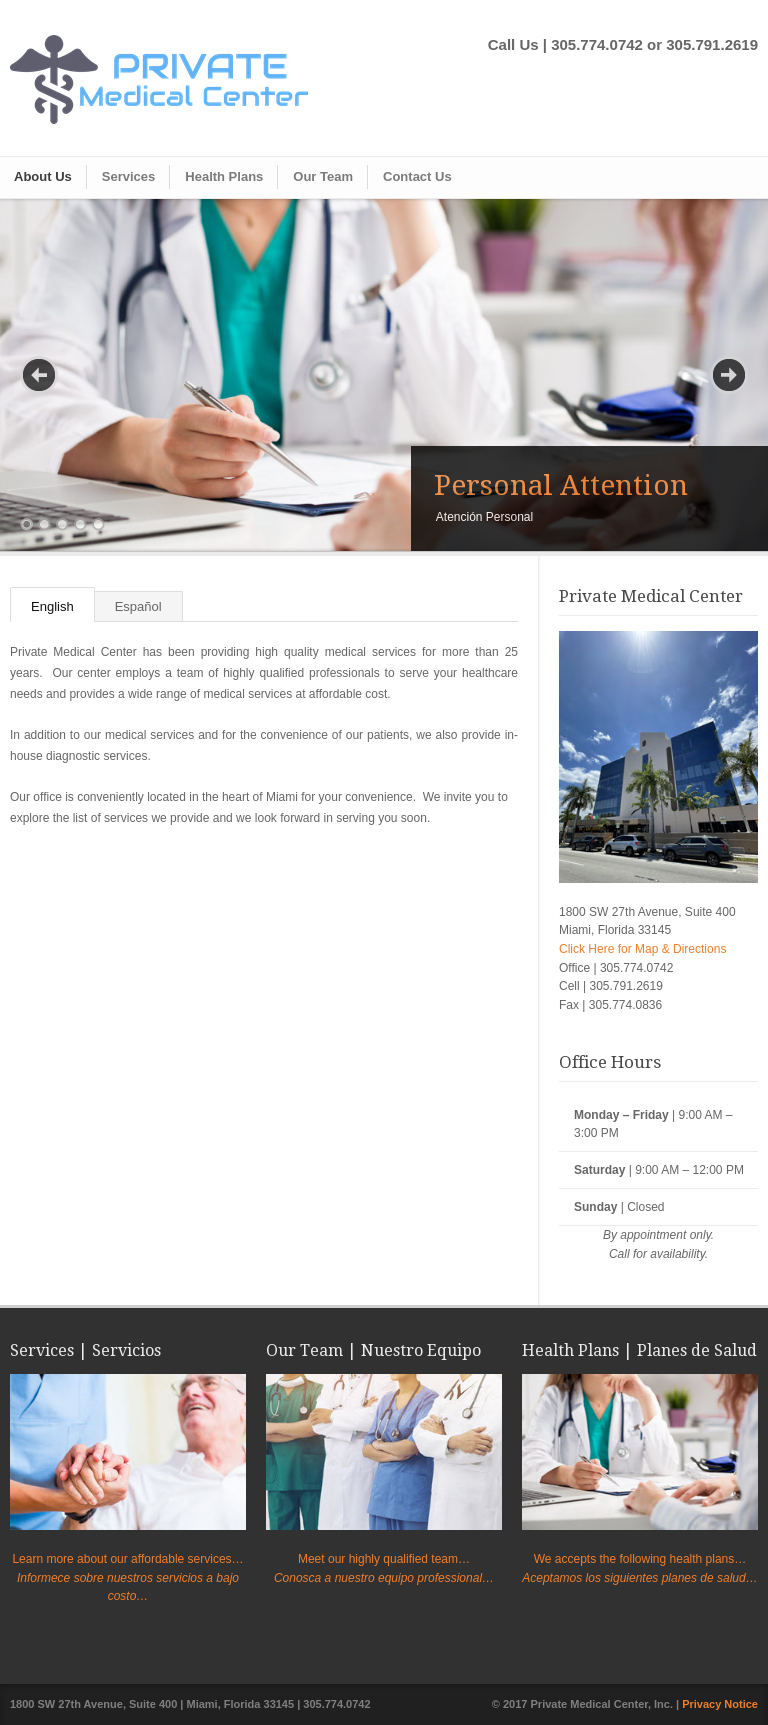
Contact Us (417, 176)
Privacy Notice (720, 1704)
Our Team (323, 176)
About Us (43, 176)
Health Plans (224, 176)
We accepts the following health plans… (640, 1559)
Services (129, 176)
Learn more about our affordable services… (127, 1559)
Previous (39, 375)
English (52, 606)
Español (138, 606)
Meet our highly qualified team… (384, 1559)
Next (729, 375)
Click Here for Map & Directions (642, 949)
